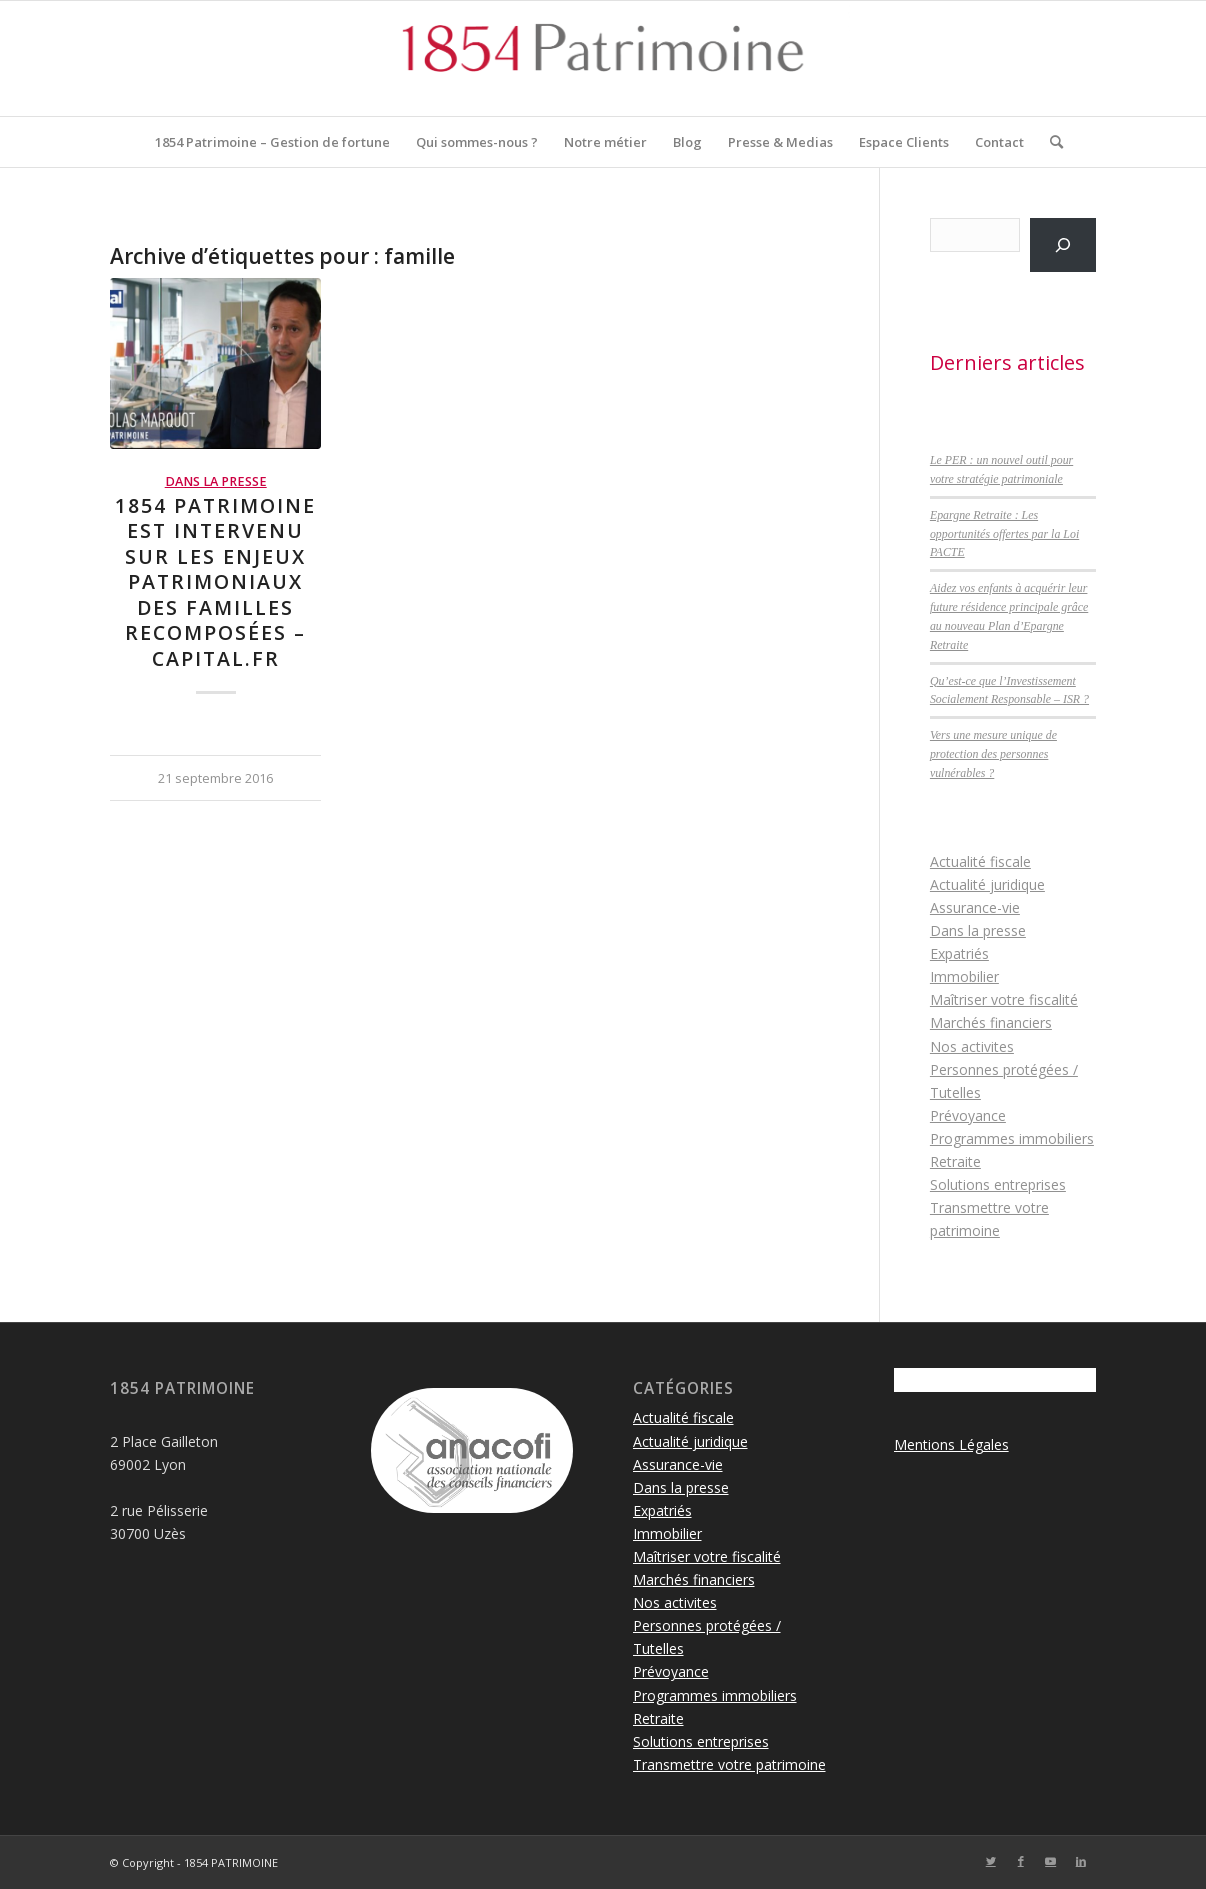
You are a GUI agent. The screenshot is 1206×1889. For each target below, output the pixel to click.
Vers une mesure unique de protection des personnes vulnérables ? (993, 754)
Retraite (955, 1161)
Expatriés (959, 953)
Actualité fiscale (980, 861)
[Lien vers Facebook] (1021, 1861)
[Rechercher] (1050, 142)
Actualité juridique (987, 884)
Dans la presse (216, 481)
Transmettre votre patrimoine (729, 1764)
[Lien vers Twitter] (991, 1861)
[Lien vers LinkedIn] (1081, 1861)
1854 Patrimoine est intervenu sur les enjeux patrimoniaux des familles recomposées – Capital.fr (215, 582)
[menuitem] (272, 142)
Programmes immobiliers (1012, 1138)
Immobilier (964, 976)
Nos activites (972, 1046)
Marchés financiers (991, 1022)
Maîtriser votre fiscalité (1004, 999)
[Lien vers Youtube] (1051, 1861)
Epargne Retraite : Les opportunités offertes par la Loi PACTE (1004, 534)
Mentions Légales (951, 1444)
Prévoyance (968, 1115)
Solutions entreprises (998, 1184)
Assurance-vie (975, 907)
